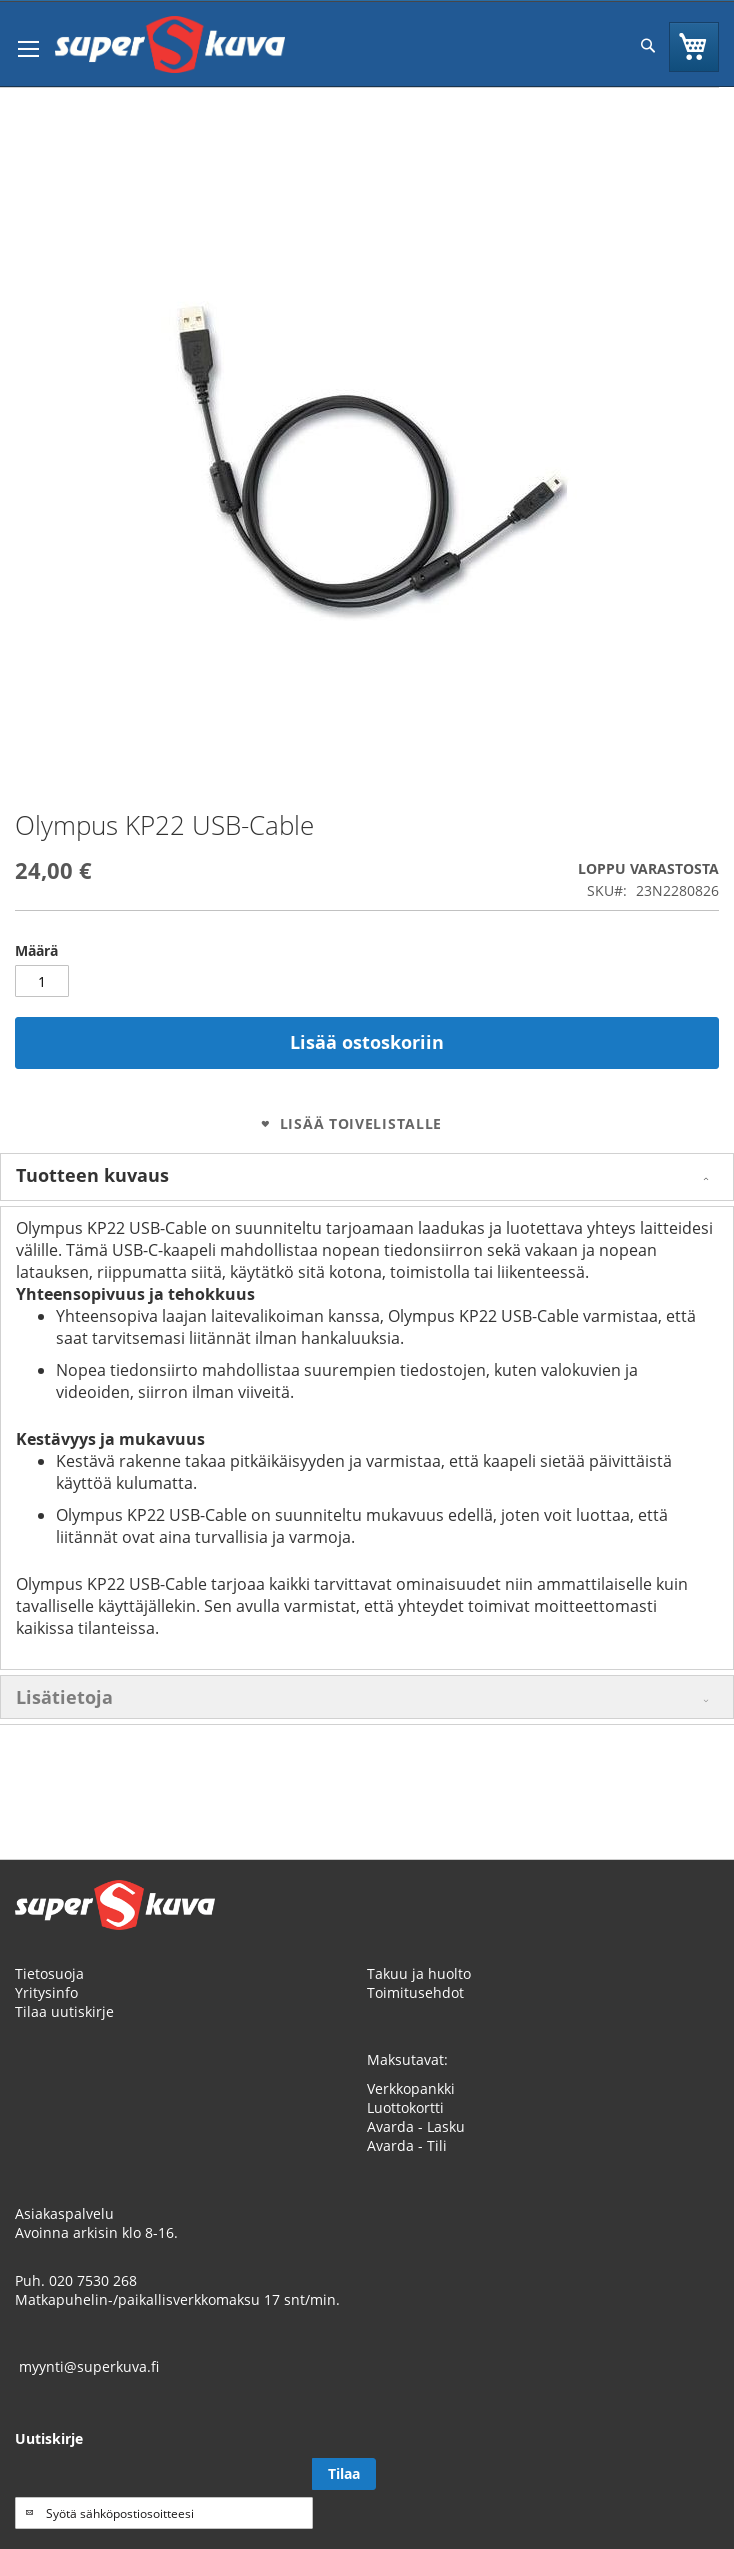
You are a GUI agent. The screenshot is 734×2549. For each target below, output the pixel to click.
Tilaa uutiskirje (64, 2011)
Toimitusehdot (415, 1992)
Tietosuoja (49, 1973)
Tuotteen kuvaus (92, 1175)
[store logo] (170, 44)
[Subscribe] (344, 2474)
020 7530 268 (93, 2280)
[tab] (367, 1177)
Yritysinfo (46, 1992)
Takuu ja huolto (419, 1973)
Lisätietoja (64, 1697)
